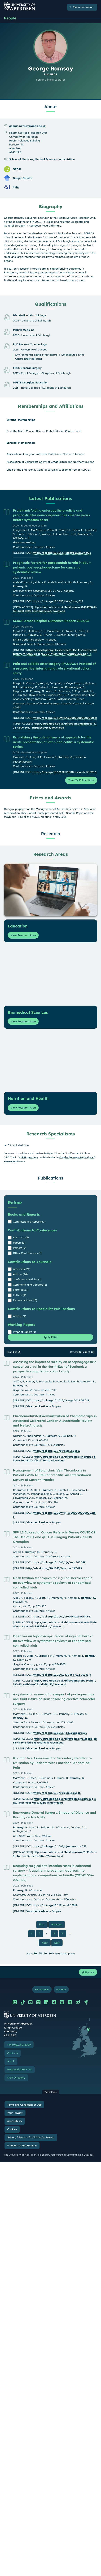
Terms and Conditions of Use (24, 2104)
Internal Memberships (21, 419)
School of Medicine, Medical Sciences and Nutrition (42, 159)
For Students (42, 1989)
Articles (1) (19, 1316)
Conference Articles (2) (27, 1279)
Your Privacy (15, 2112)
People (10, 18)
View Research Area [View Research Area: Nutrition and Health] (23, 1107)
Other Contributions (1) (27, 1253)
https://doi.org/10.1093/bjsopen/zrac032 (59, 1846)
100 (51, 1953)
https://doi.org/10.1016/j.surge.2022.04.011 (61, 1400)
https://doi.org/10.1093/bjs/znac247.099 (59, 1562)
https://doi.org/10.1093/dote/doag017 (58, 601)
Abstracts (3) (21, 1237)
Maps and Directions (19, 2069)
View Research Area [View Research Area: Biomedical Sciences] (23, 1021)
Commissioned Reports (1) (29, 1221)
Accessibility (14, 2121)
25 (40, 1953)
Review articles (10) (25, 1300)
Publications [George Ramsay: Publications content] (50, 1178)
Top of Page (51, 2092)
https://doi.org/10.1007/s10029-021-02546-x (62, 1616)
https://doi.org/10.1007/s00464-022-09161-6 (62, 1674)
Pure (16, 187)
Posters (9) (19, 1247)
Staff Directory (16, 2077)
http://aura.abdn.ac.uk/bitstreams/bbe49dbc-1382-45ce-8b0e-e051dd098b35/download (54, 1682)
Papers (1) (19, 1242)
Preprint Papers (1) (24, 1331)
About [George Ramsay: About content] (50, 106)
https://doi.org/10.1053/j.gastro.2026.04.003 (62, 552)
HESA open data (29, 1157)
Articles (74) (20, 1274)
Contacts (12, 2053)
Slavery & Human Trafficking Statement (30, 2137)
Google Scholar (22, 178)
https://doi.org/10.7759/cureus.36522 (56, 1450)
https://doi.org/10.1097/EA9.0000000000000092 (65, 718)
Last (58, 1942)
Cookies (12, 2129)
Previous (58, 1924)
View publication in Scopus (43, 1406)
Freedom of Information (22, 2145)
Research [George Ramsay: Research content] (50, 833)
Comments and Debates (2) (30, 1284)
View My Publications (81, 780)
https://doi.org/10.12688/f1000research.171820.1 (64, 772)
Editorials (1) (20, 1289)
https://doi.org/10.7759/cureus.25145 (57, 1793)
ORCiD (17, 169)
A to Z (10, 2061)
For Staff (61, 1989)
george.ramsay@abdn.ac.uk (27, 126)
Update (88, 1972)
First (43, 1924)
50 (45, 1953)
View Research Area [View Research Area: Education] (23, 935)
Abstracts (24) (21, 1269)
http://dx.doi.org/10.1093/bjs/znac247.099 (54, 1568)
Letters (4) (19, 1295)
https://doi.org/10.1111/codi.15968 (55, 1905)
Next (46, 1942)
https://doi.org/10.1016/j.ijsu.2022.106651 (60, 1732)
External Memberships (21, 442)
